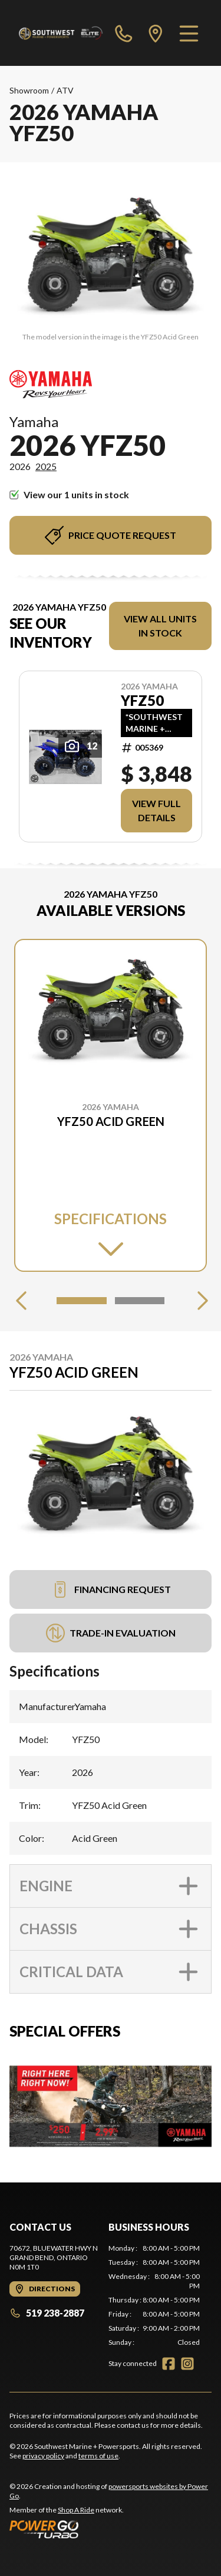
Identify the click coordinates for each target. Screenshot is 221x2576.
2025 (46, 466)
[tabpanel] (154, 2295)
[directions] (155, 33)
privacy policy (43, 2455)
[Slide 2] (140, 1300)
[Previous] (21, 1300)
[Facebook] (168, 2364)
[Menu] (189, 33)
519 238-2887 (46, 2312)
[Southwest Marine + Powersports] (61, 33)
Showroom (29, 90)
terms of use (98, 2455)
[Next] (200, 1300)
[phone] (124, 33)
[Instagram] (187, 2364)
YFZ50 (142, 700)
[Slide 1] (82, 1300)
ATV (65, 90)
